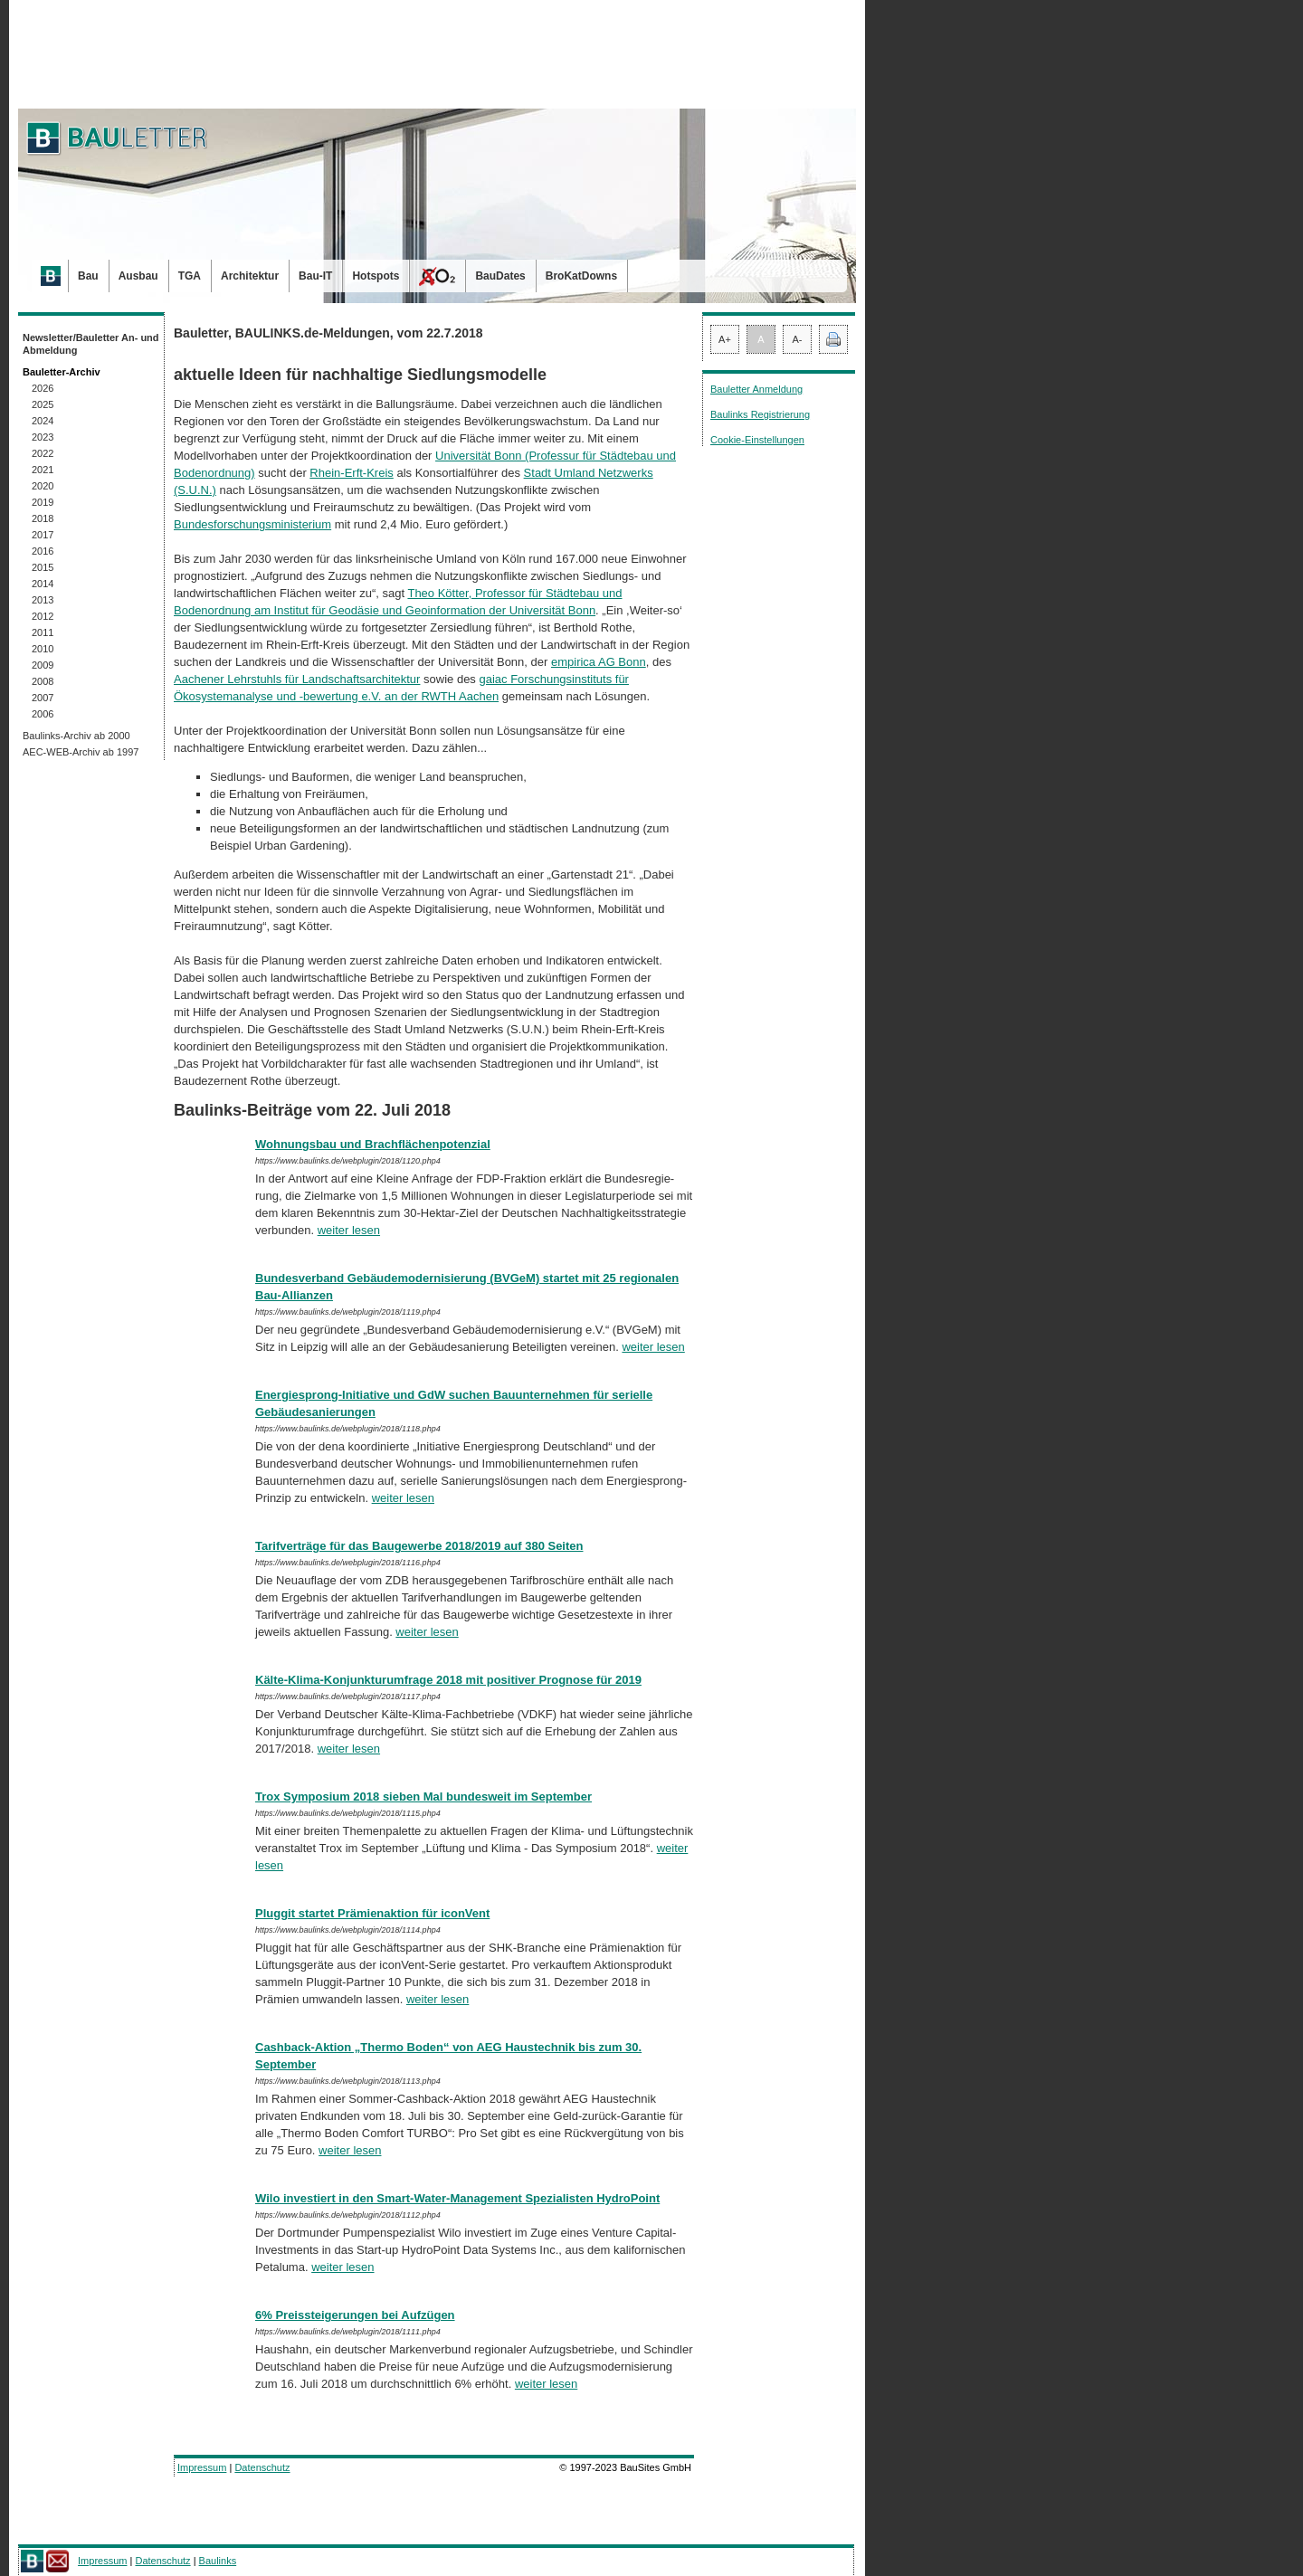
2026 (42, 388)
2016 (42, 551)
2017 (42, 534)
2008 (42, 681)
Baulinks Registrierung (760, 414)
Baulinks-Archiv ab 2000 (76, 735)
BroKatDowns (581, 276)
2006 (42, 713)
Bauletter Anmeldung (756, 389)
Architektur (250, 276)
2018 (42, 518)
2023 (42, 437)
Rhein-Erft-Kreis (351, 473)
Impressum (201, 2467)
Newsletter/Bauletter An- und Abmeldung (91, 344)
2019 (42, 502)
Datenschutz (262, 2467)
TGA (189, 276)
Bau (88, 276)
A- (798, 339)
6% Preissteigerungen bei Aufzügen (355, 2315)
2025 (42, 404)
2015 (42, 567)
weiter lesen (349, 1230)
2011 (42, 632)
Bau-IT (315, 276)
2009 (42, 665)
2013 (42, 599)
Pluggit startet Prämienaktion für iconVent (372, 1913)
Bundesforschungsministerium (252, 524)
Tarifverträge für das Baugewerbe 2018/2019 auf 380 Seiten (419, 1546)
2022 (42, 453)
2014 (42, 583)
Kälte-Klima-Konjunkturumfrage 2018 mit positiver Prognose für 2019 (448, 1680)
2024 (42, 420)
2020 (42, 485)
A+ (724, 339)
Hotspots (375, 276)
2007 (42, 697)
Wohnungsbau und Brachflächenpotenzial (372, 1144)
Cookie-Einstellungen (757, 439)
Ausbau (138, 276)
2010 (42, 648)
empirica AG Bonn (598, 662)
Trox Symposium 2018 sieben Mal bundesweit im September (423, 1796)
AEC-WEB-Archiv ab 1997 (80, 751)
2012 (42, 616)
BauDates (500, 276)
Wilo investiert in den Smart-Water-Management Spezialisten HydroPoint (457, 2198)
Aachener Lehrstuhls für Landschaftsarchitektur (297, 679)
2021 (42, 469)
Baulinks (218, 2560)
